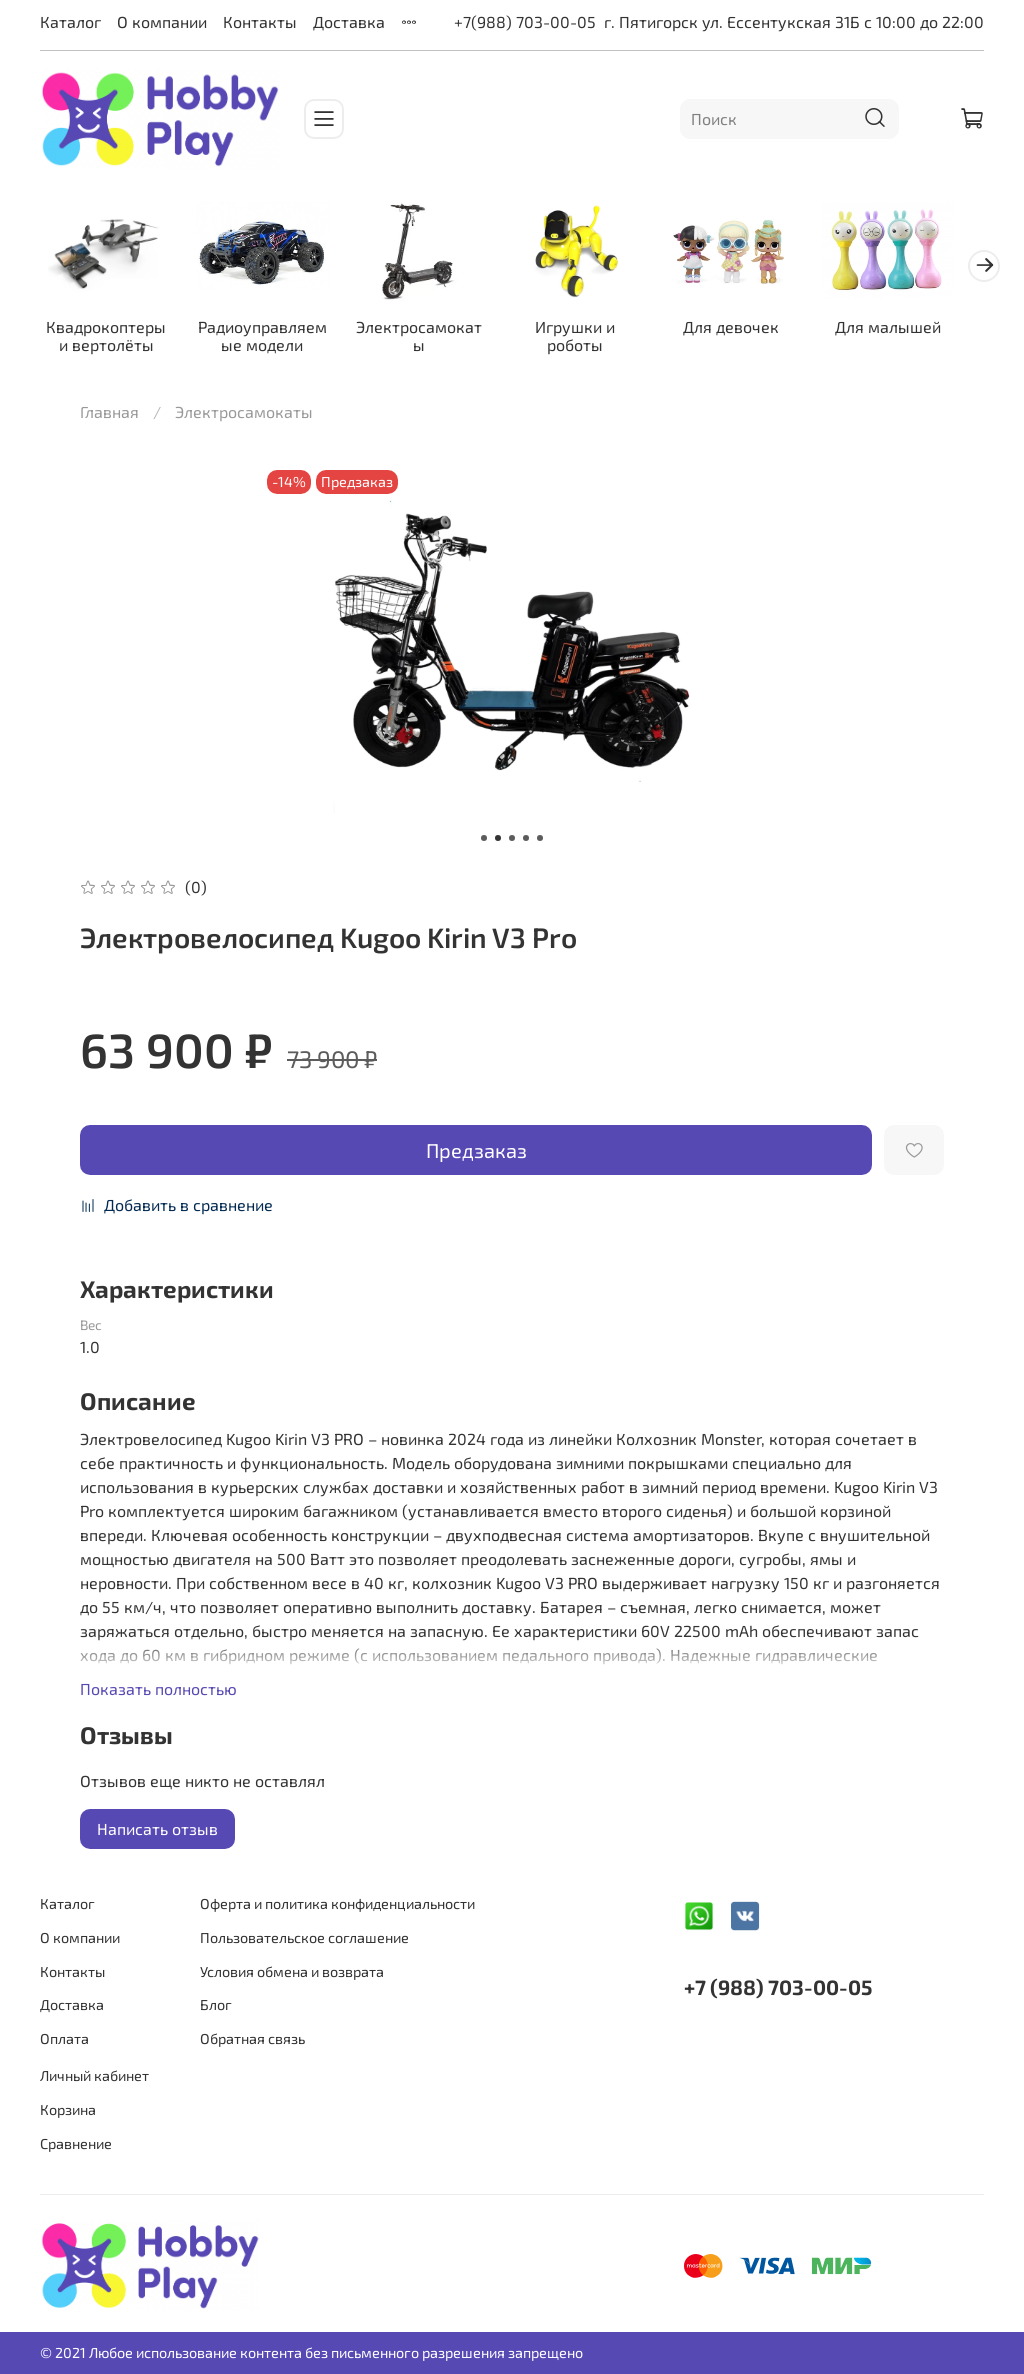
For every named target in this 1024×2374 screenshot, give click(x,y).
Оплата (64, 2038)
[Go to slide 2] (498, 842)
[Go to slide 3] (512, 842)
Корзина (68, 2109)
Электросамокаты (431, 338)
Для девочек (754, 329)
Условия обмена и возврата (292, 1971)
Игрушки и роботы (593, 338)
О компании (162, 21)
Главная (109, 415)
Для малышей (915, 329)
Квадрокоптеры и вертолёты (108, 338)
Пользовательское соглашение (304, 1937)
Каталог (70, 21)
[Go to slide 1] (484, 842)
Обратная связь (252, 2038)
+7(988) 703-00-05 (525, 21)
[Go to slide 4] (526, 842)
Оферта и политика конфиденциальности (337, 1904)
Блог (216, 2005)
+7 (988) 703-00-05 (778, 1987)
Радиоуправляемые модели (269, 338)
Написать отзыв (157, 1832)
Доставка (349, 21)
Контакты (260, 21)
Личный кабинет (94, 2076)
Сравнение (76, 2143)
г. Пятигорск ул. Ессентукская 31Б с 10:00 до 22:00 (794, 21)
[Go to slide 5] (540, 842)
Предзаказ (476, 1153)
